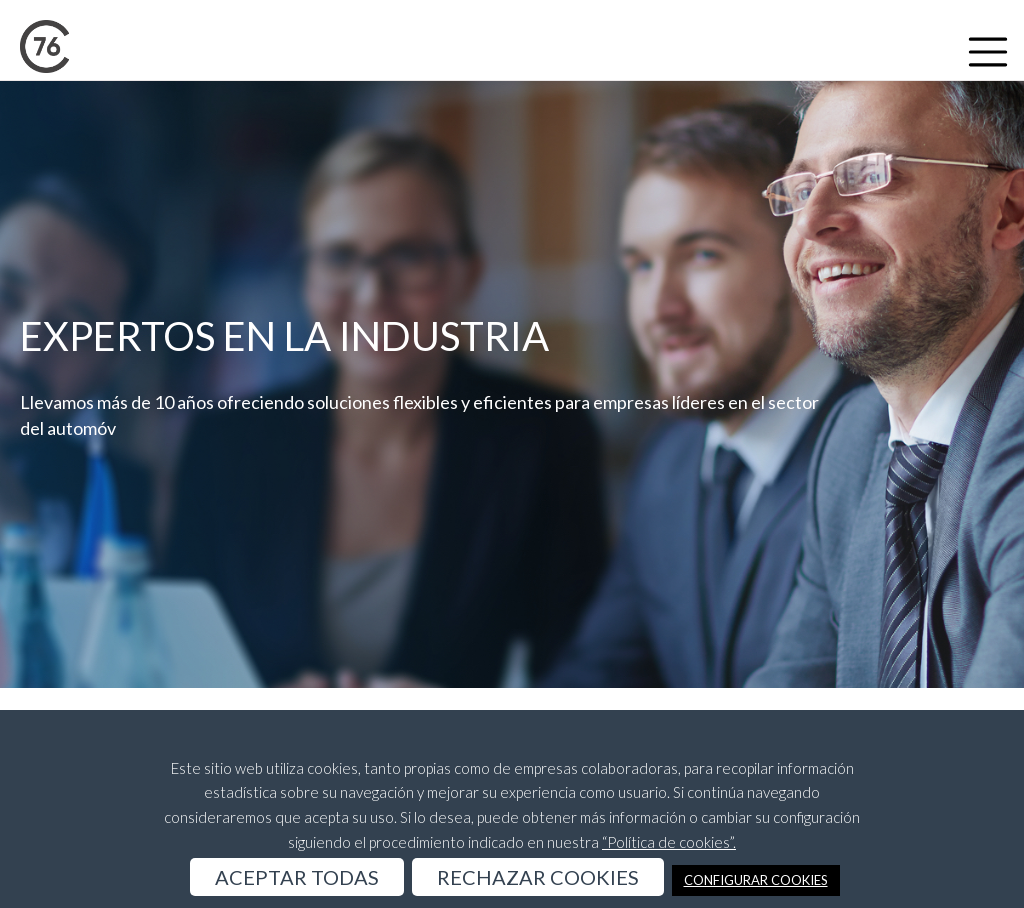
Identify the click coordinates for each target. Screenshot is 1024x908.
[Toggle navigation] (988, 52)
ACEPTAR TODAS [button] (297, 877)
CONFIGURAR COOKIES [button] (756, 880)
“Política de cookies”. (669, 842)
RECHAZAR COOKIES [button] (538, 877)
